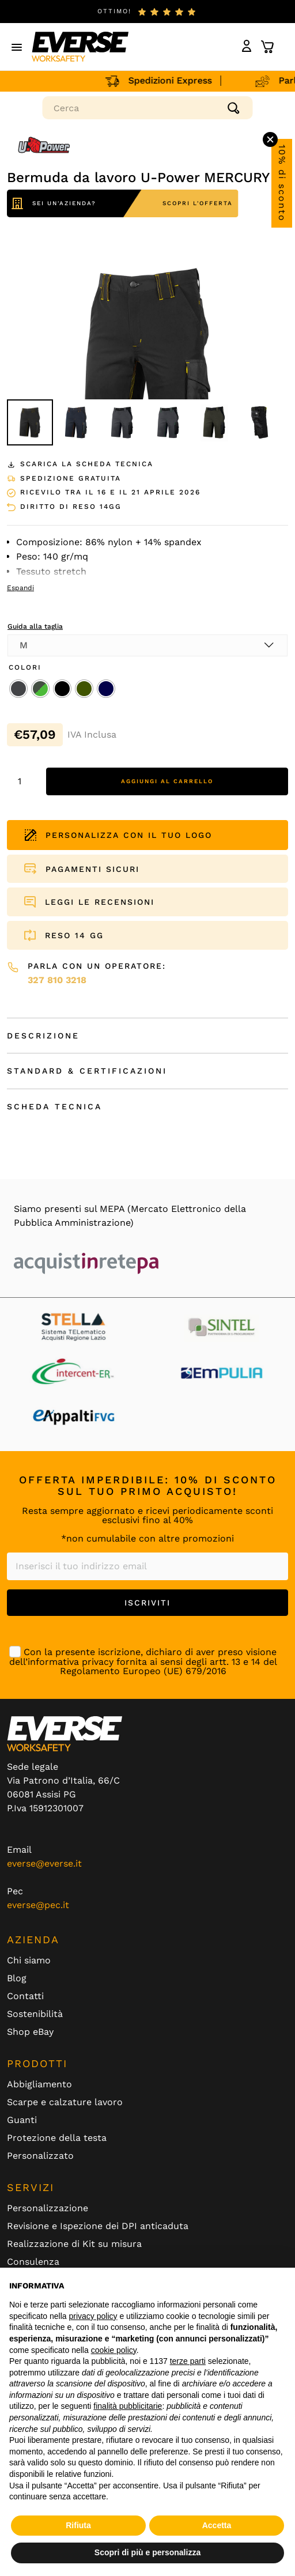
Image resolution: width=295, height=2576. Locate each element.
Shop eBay (30, 2032)
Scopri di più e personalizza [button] (147, 2552)
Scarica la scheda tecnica (80, 464)
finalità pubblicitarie (127, 2406)
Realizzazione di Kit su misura (74, 2244)
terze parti (188, 2361)
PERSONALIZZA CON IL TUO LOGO (118, 835)
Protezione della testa (57, 2138)
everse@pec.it (38, 1904)
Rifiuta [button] (78, 2525)
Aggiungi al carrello (167, 781)
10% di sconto (282, 183)
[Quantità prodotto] (23, 781)
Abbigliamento (39, 2084)
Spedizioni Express (172, 80)
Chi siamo (29, 1960)
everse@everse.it (44, 1863)
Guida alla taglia (35, 626)
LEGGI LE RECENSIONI (99, 901)
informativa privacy (71, 1661)
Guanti (22, 2120)
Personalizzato (40, 2155)
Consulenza (33, 2262)
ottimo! (114, 11)
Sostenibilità (35, 2014)
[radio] (18, 688)
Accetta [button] (217, 2525)
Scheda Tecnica (54, 1106)
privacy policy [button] (93, 2316)
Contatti (25, 1996)
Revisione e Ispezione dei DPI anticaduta (97, 2226)
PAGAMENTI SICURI (92, 869)
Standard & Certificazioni (87, 1070)
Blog (17, 1978)
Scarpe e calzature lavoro (65, 2102)
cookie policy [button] (114, 2350)
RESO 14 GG (74, 935)
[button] (17, 46)
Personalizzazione (47, 2208)
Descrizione (43, 1035)
